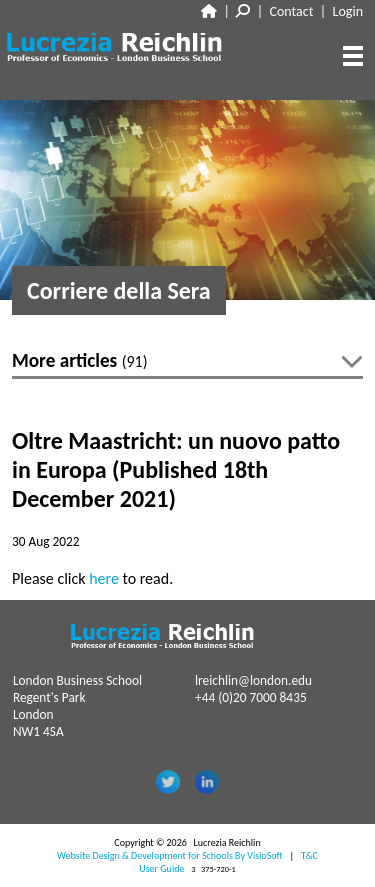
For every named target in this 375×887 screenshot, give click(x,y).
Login (348, 11)
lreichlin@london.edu (253, 680)
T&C (309, 855)
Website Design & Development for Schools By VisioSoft (170, 855)
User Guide (161, 868)
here (104, 578)
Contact (292, 11)
